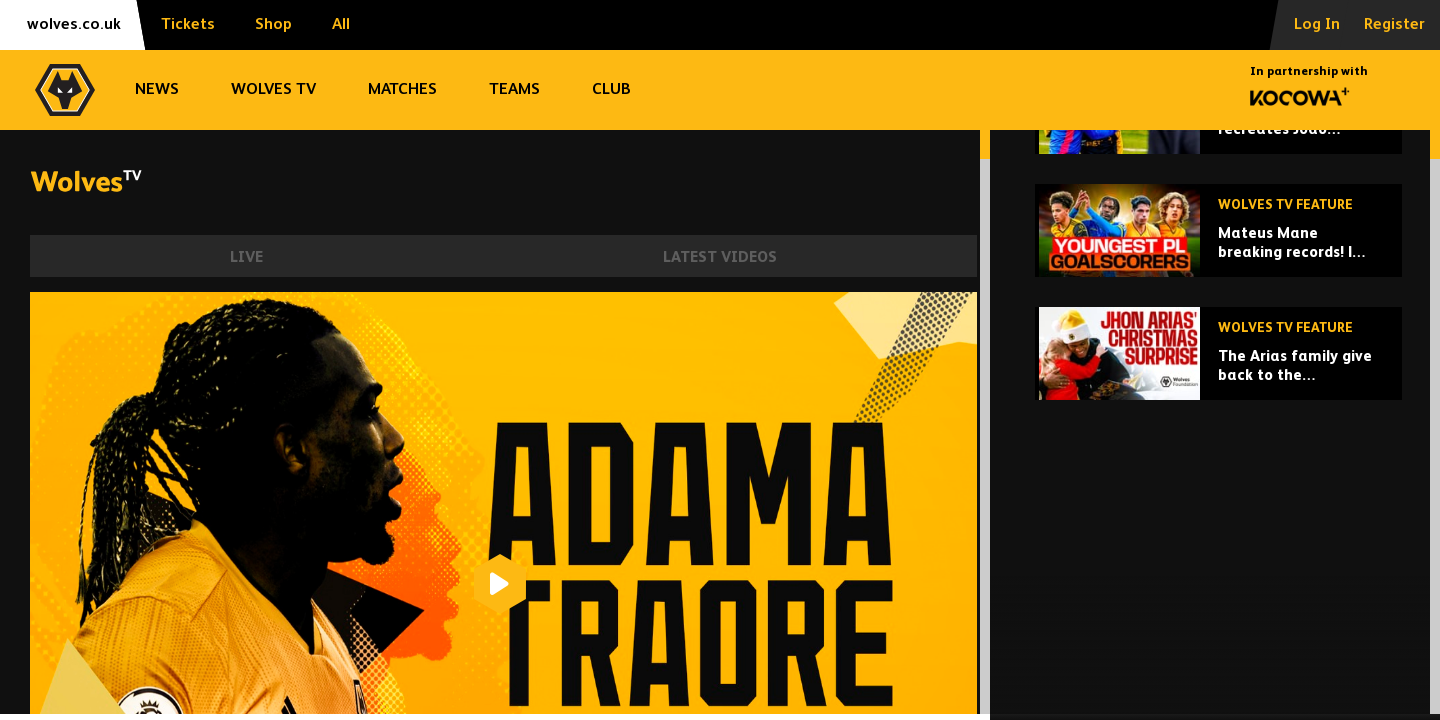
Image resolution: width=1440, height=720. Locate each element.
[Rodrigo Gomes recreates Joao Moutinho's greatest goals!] (1218, 263)
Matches (402, 90)
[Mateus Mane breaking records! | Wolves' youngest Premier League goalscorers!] (1218, 386)
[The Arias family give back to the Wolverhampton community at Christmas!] (1218, 509)
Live (246, 257)
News (157, 90)
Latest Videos (720, 257)
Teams (514, 90)
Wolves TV (273, 90)
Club (611, 90)
